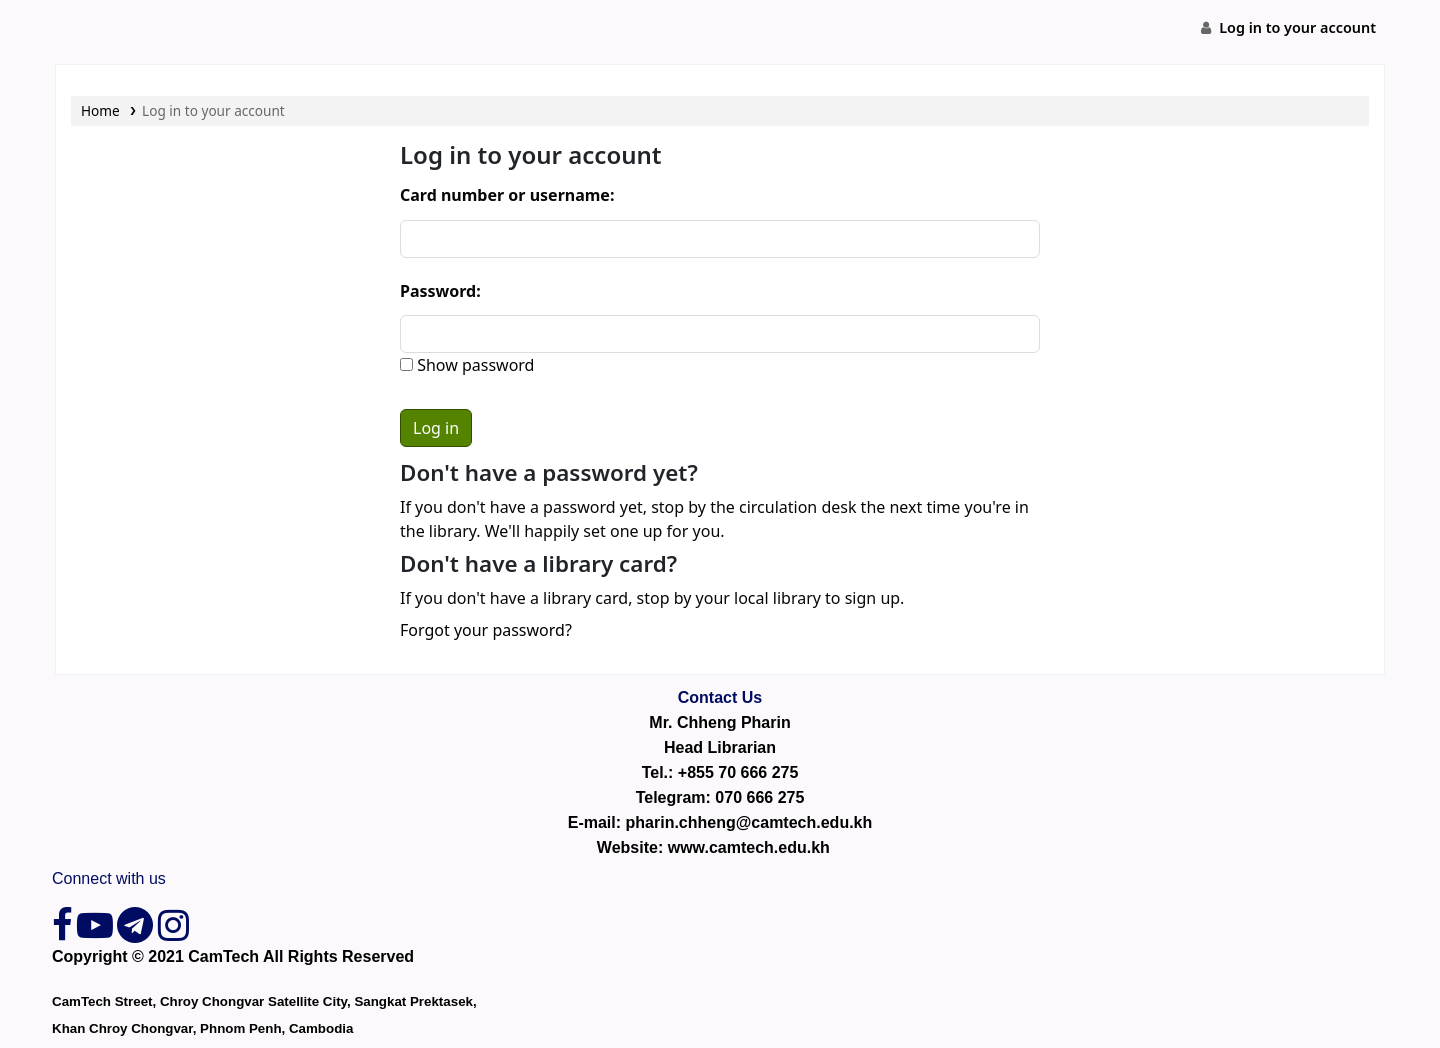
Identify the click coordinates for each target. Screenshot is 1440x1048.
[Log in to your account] (1286, 28)
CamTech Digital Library (106, 28)
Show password (473, 365)
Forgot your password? (486, 630)
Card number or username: (507, 195)
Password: (440, 291)
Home (100, 110)
